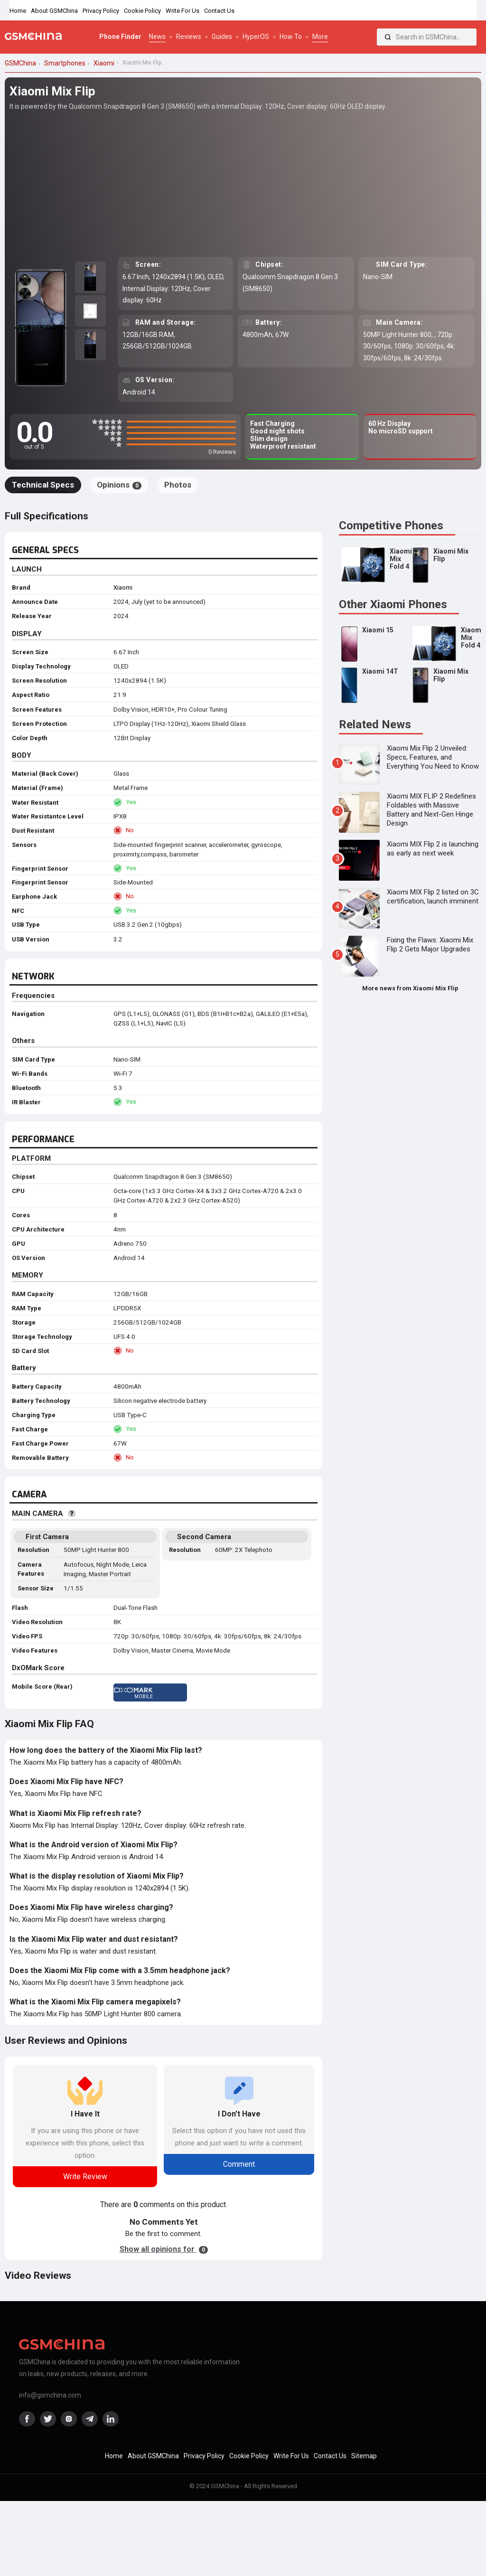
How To (291, 36)
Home (17, 10)
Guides (222, 36)
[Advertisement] (243, 183)
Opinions (119, 484)
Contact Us (219, 10)
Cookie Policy (142, 10)
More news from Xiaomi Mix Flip (410, 988)
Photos (177, 484)
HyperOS (256, 36)
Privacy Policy (101, 10)
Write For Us (182, 10)
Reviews (188, 36)
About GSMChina (54, 10)
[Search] (387, 37)
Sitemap (364, 2456)
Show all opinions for (164, 2249)
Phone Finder (120, 36)
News (157, 36)
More (320, 36)
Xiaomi (122, 587)
